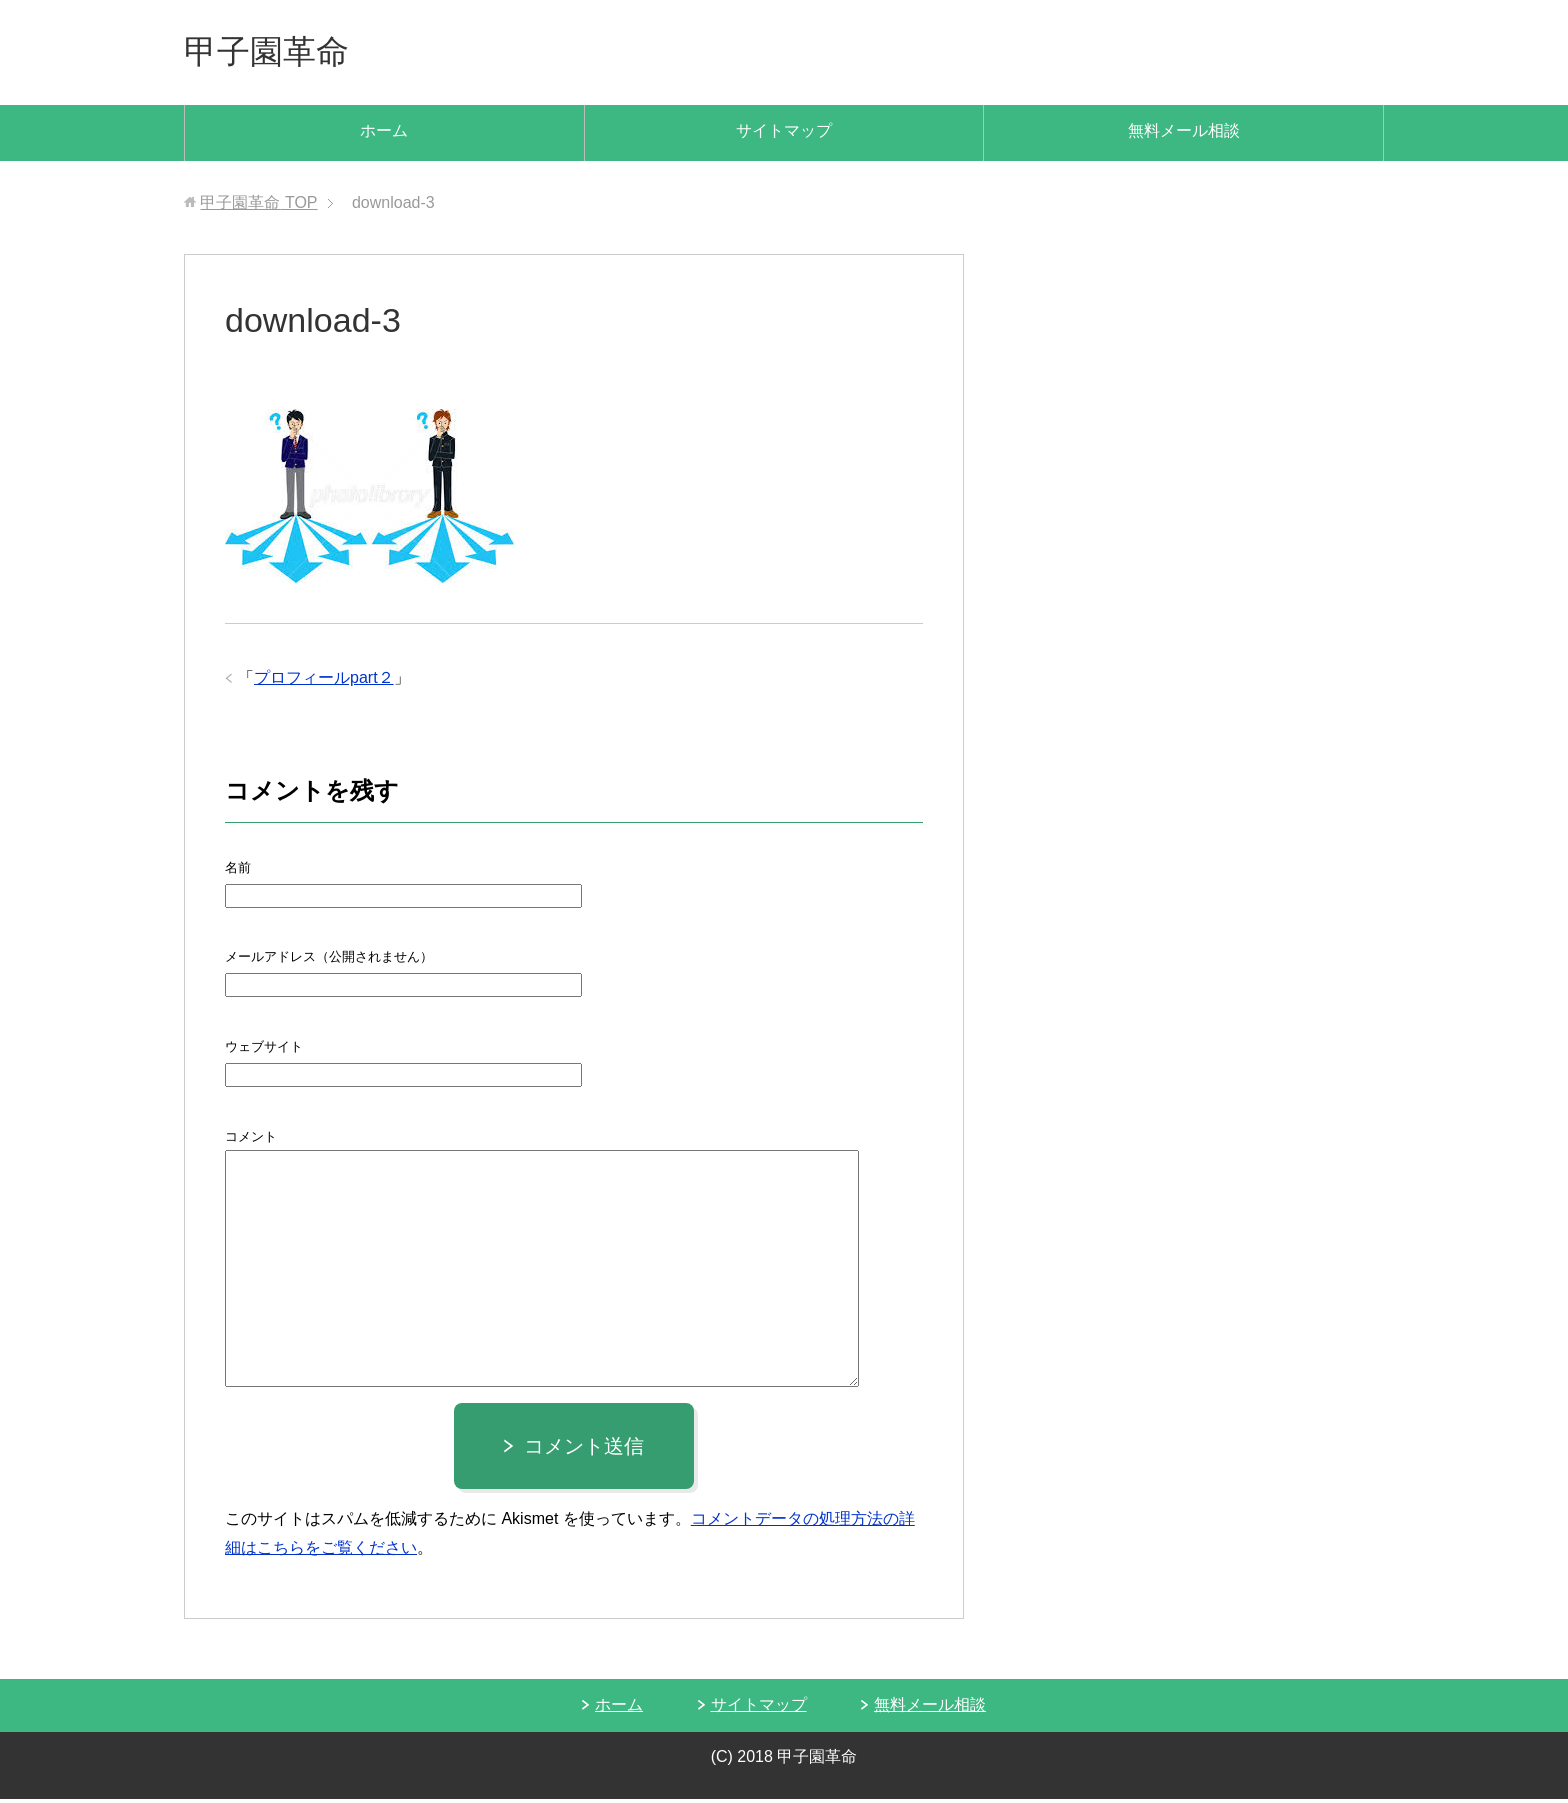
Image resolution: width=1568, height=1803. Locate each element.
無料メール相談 (1184, 134)
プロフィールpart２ (324, 681)
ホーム (384, 134)
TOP (258, 206)
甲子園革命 (274, 53)
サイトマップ (784, 134)
